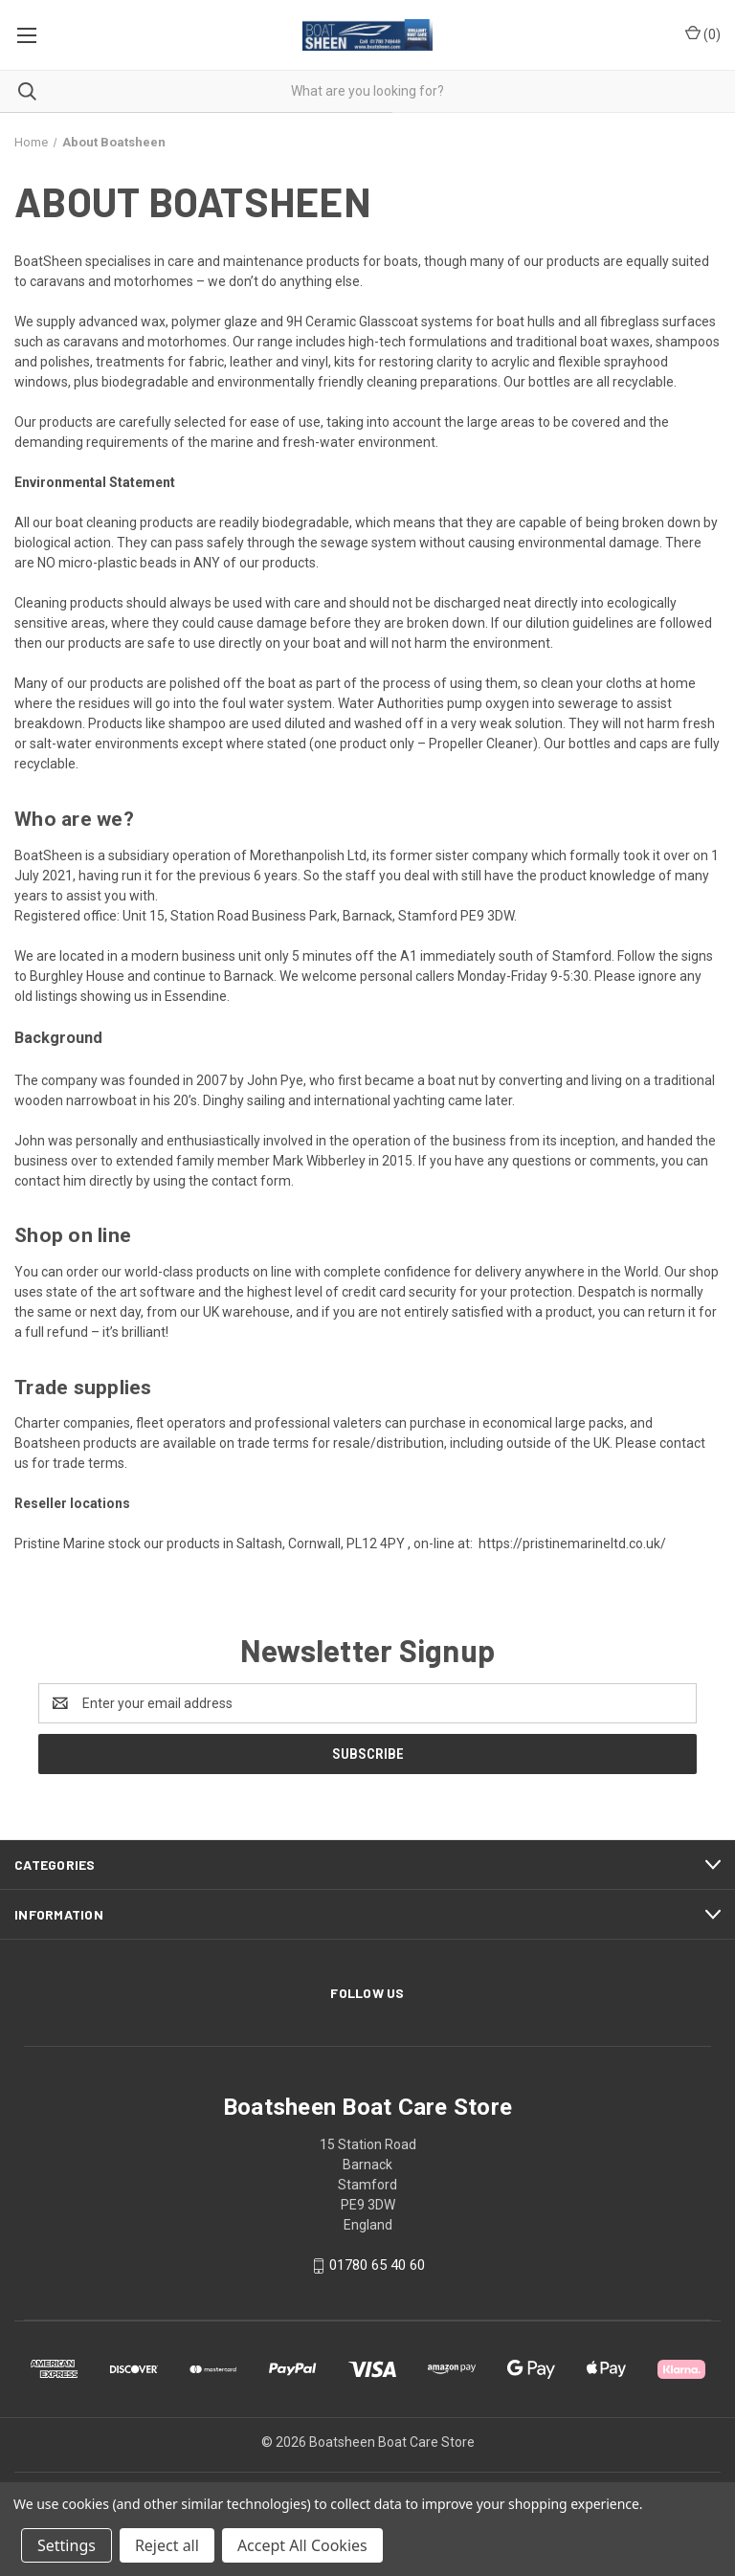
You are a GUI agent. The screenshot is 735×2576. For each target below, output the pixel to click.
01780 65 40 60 (377, 2265)
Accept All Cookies (302, 2545)
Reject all (167, 2545)
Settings (66, 2545)
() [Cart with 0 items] (703, 33)
